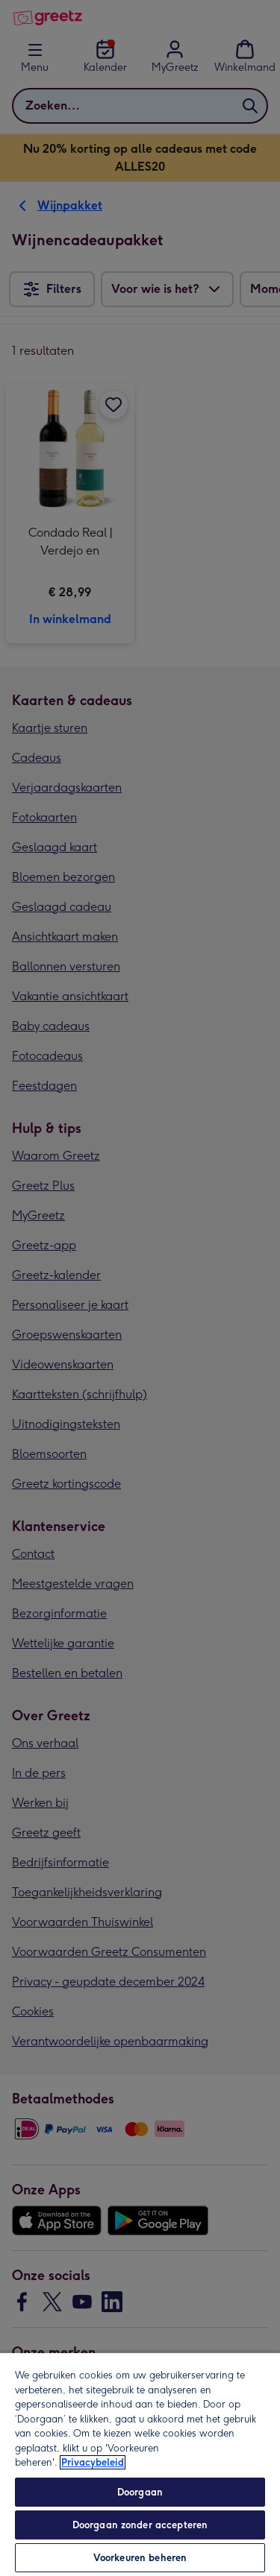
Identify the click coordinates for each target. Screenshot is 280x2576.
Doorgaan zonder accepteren (140, 2525)
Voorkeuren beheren (140, 2557)
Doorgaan (140, 2492)
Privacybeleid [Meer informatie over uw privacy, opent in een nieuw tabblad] (92, 2462)
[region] (140, 2464)
